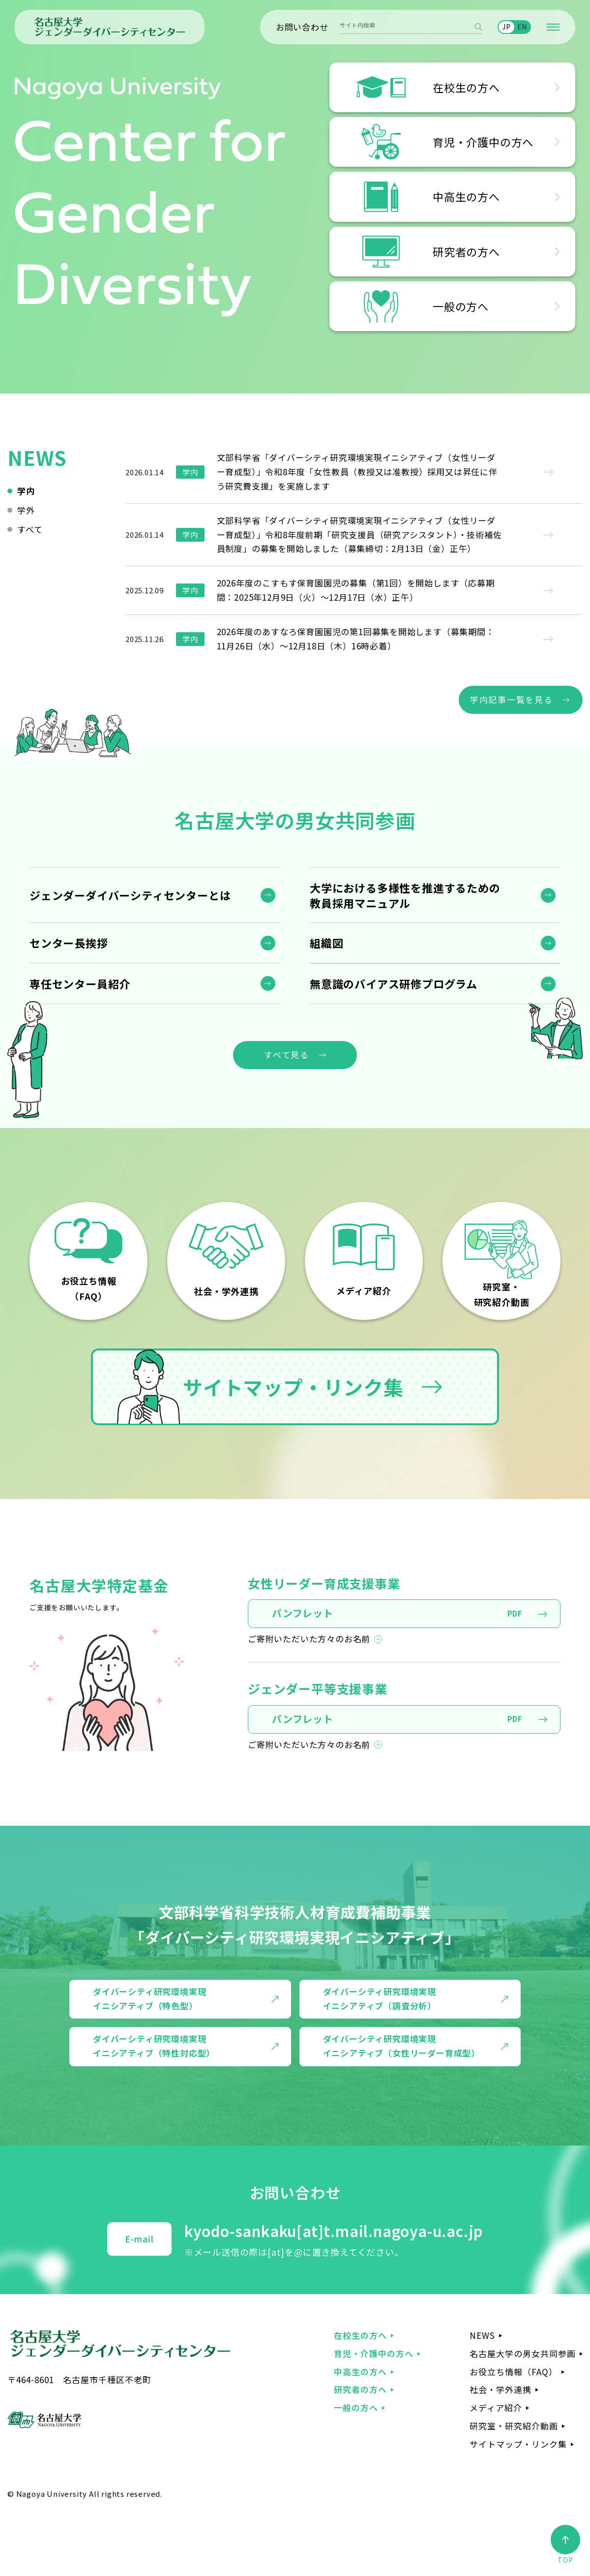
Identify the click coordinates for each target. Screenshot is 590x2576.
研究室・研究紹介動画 (514, 2426)
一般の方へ (356, 2407)
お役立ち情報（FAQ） (514, 2371)
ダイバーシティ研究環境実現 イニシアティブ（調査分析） (379, 1998)
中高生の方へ (360, 2371)
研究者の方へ (360, 2389)
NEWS (482, 2335)
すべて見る (286, 1054)
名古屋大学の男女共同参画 (523, 2353)
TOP (565, 2545)
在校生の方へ (360, 2335)
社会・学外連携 (500, 2389)
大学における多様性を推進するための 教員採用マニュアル (405, 895)
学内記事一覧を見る (511, 699)
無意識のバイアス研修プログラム (393, 983)
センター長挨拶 (69, 943)
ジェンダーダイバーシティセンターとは (130, 895)
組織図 (326, 943)
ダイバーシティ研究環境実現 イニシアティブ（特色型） (149, 1998)
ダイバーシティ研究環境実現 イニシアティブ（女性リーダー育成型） (401, 2045)
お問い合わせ (302, 27)
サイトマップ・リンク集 (260, 1386)
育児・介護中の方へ (373, 2353)
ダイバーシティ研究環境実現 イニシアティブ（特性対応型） (154, 2045)
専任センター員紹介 (80, 983)
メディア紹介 (496, 2407)
